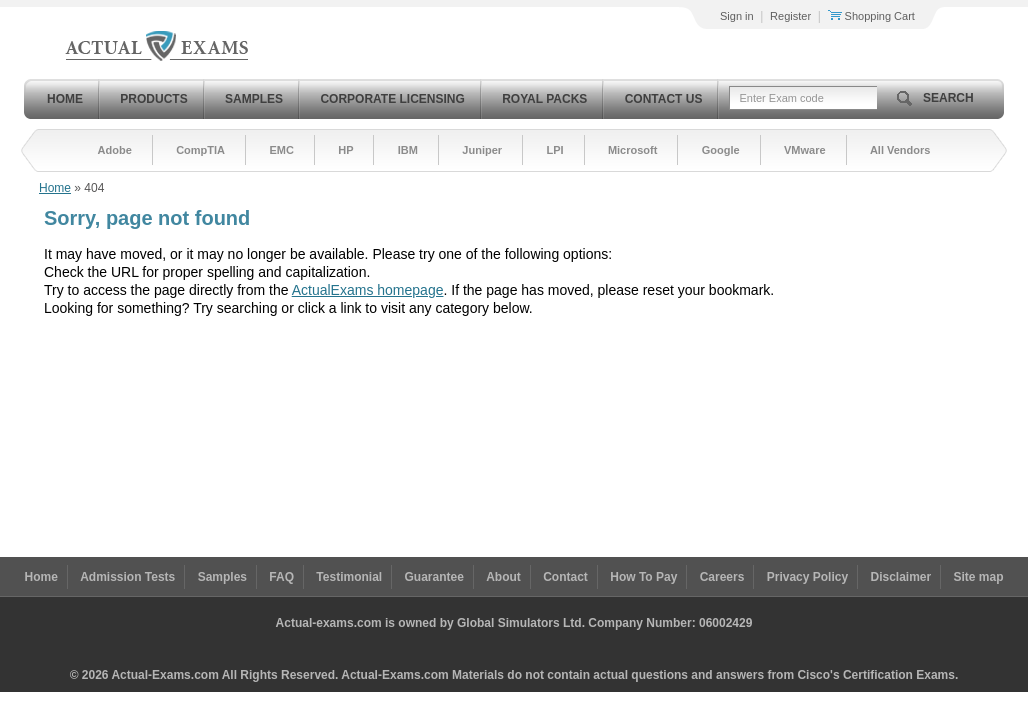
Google (721, 150)
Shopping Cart (871, 16)
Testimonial (349, 577)
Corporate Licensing (392, 99)
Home (65, 99)
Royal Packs (544, 99)
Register (790, 16)
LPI (554, 150)
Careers (722, 577)
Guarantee (434, 577)
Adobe (115, 150)
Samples (254, 99)
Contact (565, 577)
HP (345, 150)
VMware (805, 150)
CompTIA (200, 150)
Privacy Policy (807, 577)
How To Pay (643, 577)
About (503, 577)
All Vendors (900, 150)
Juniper (482, 150)
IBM (408, 150)
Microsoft (633, 150)
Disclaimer (900, 577)
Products (153, 99)
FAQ (281, 577)
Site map (979, 577)
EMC (281, 150)
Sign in (737, 16)
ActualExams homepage (368, 290)
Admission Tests (127, 577)
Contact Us (664, 99)
